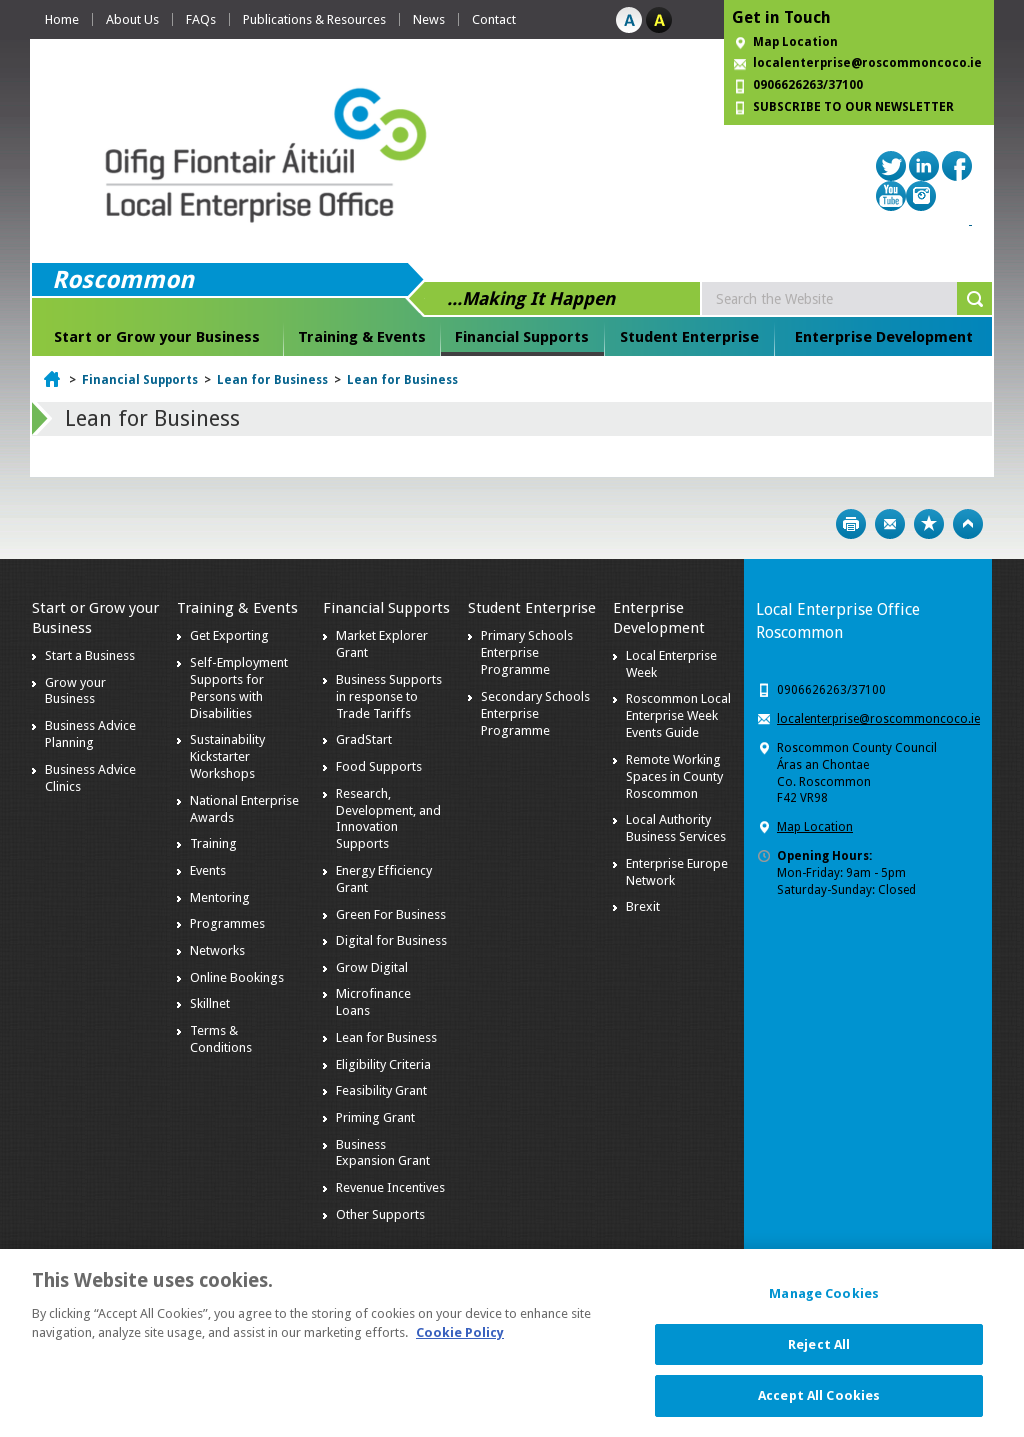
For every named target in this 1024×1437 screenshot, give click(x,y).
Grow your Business (75, 691)
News (429, 19)
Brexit (643, 906)
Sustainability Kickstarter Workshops (227, 756)
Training (213, 843)
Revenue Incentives (390, 1187)
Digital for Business (391, 940)
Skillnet (210, 1003)
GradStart (364, 739)
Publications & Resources (314, 19)
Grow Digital (372, 967)
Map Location (795, 42)
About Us (132, 19)
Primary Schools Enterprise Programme (527, 652)
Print (851, 524)
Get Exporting (229, 635)
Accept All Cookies (819, 1407)
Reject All (819, 1355)
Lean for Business (272, 380)
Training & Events (362, 337)
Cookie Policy (460, 1344)
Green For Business (391, 914)
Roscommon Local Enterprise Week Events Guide (678, 715)
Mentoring (220, 897)
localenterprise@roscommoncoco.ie (878, 719)
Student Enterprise (689, 337)
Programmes (227, 923)
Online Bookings (237, 977)
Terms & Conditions (221, 1039)
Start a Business (90, 655)
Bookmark (929, 524)
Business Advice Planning (90, 734)
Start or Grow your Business (157, 337)
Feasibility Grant (381, 1090)
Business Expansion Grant (383, 1153)
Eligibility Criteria (383, 1064)
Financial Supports (522, 337)
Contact (494, 19)
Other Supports (380, 1214)
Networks (217, 950)
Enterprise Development (884, 337)
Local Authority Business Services (676, 828)
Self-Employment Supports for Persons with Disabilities (239, 688)
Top (968, 524)
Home (62, 19)
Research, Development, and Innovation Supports (388, 819)
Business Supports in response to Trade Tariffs (389, 696)
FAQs (201, 19)
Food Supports (379, 766)
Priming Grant (375, 1117)
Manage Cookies (824, 1305)
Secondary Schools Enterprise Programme (535, 713)
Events (208, 870)
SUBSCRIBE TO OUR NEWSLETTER (853, 107)
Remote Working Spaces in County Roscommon (674, 776)
